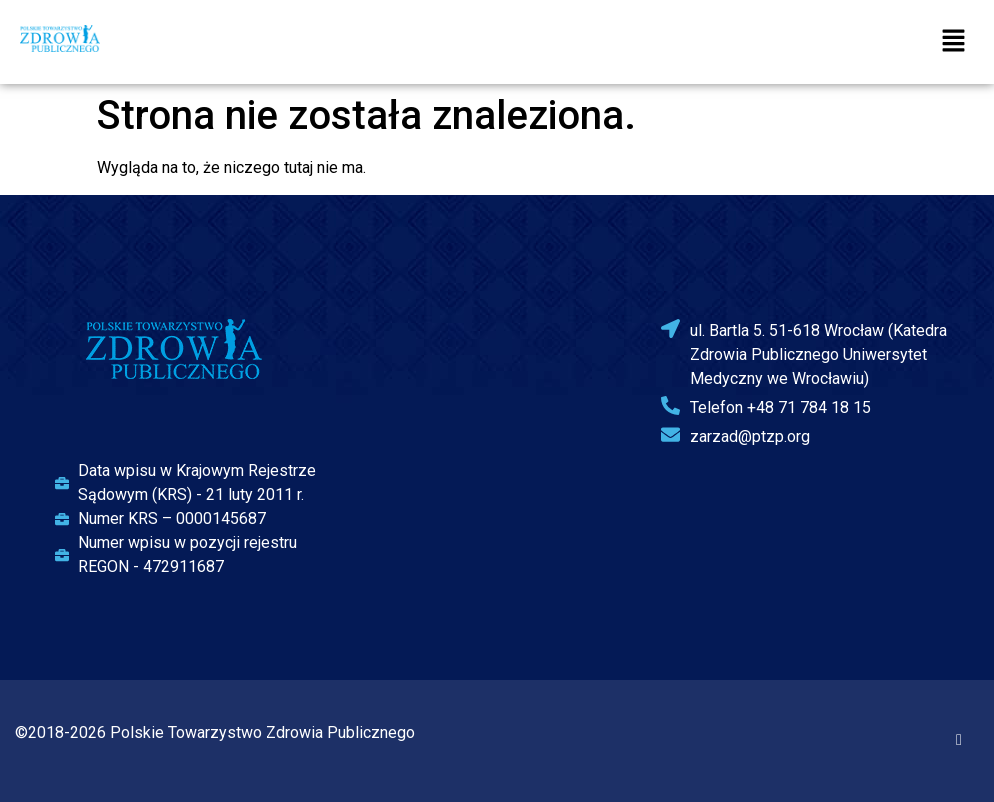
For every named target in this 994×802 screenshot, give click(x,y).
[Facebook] (959, 740)
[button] (954, 42)
